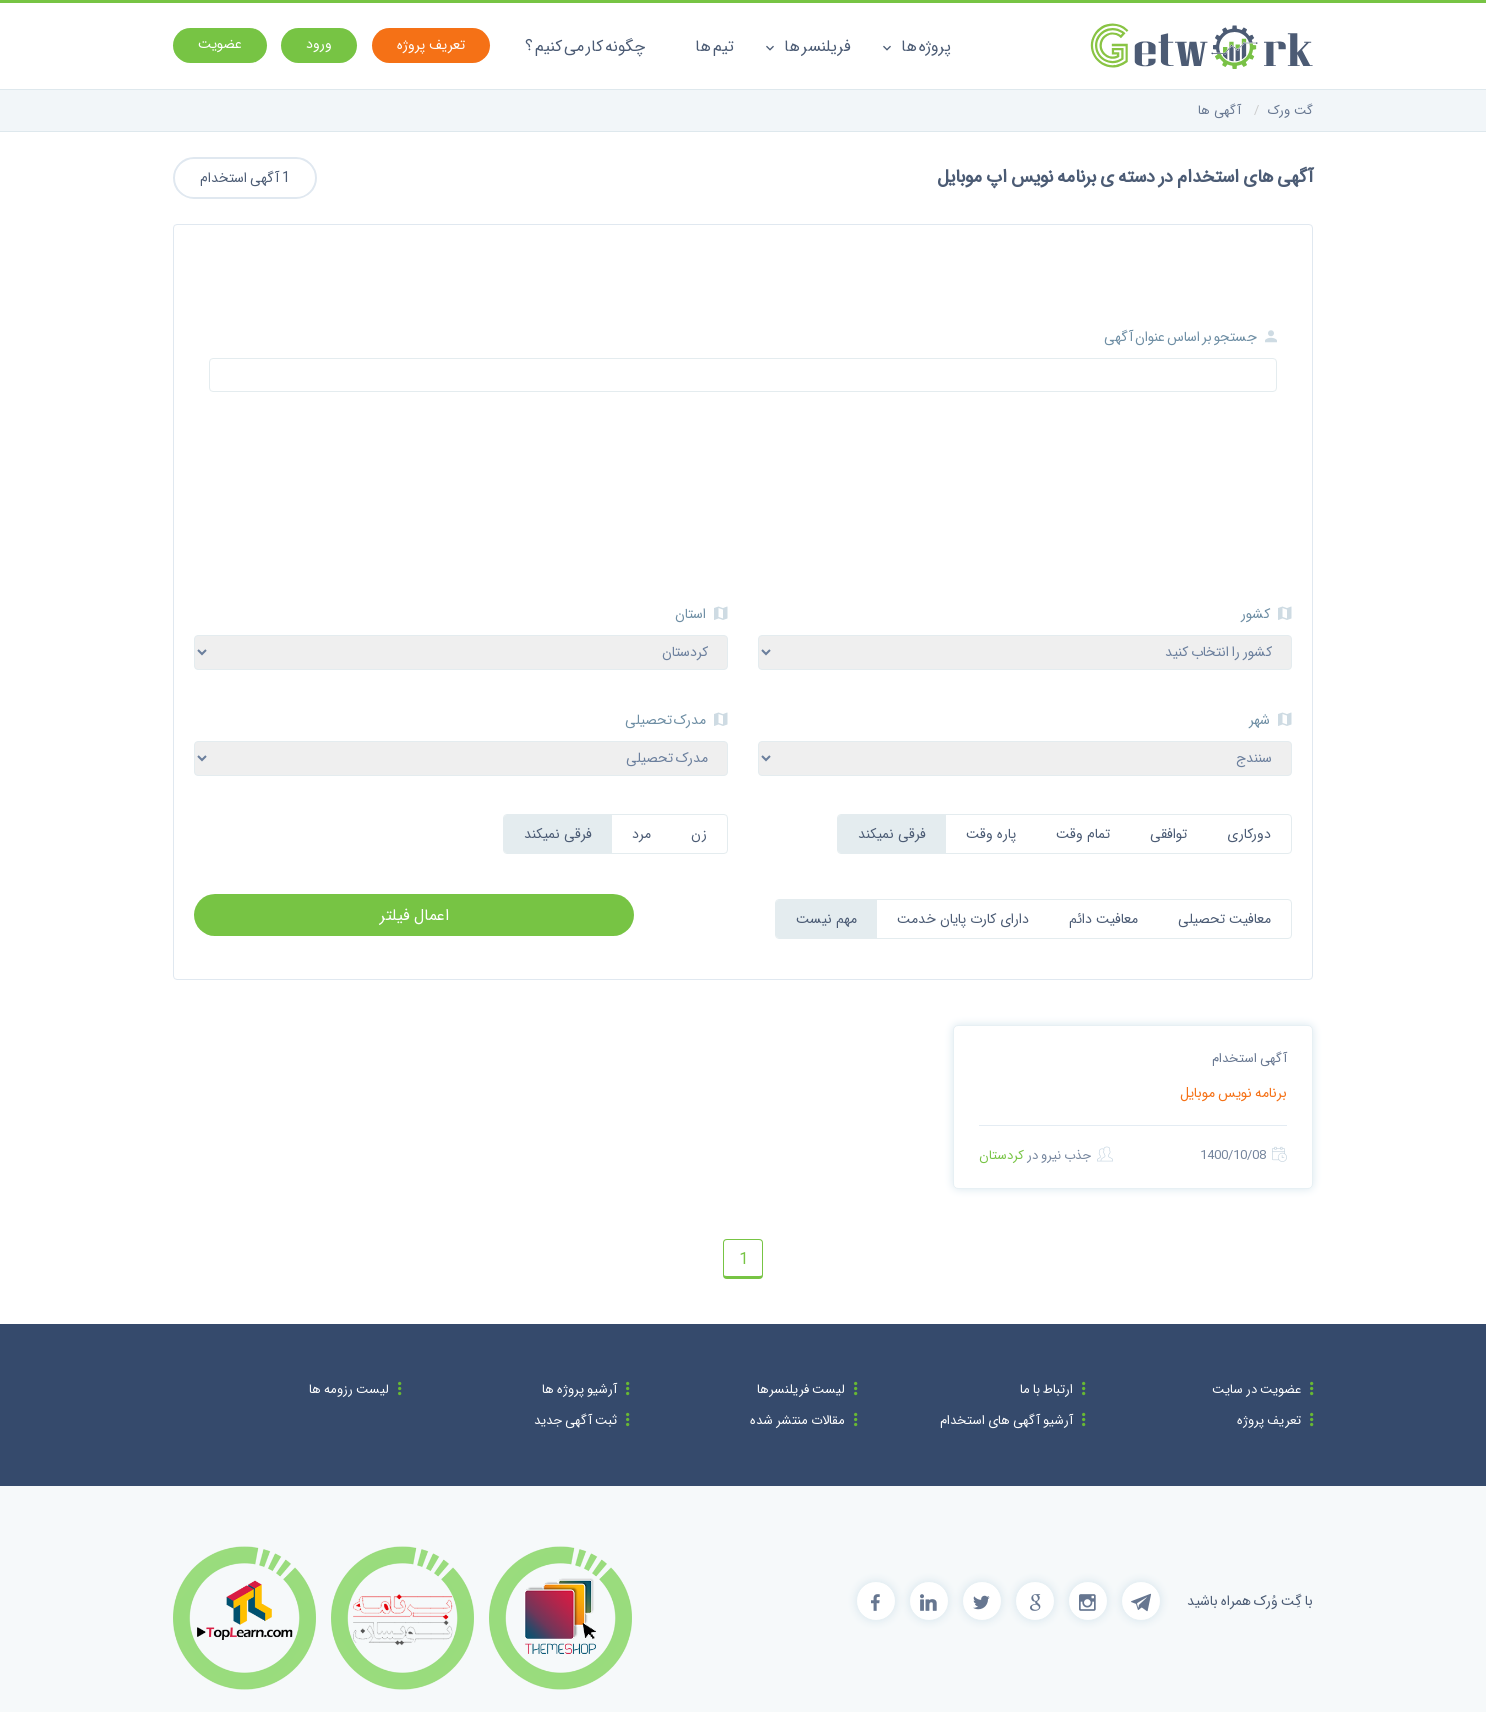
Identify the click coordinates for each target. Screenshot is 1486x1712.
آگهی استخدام (1249, 1058)
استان (701, 614)
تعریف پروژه (1269, 1420)
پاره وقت (991, 834)
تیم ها (714, 46)
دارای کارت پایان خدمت (963, 919)
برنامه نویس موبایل (1233, 1093)
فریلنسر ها (808, 46)
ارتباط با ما (1046, 1389)
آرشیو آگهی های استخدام (1006, 1420)
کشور (1266, 614)
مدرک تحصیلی (676, 720)
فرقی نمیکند (892, 834)
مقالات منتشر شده (797, 1420)
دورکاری (1249, 834)
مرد (641, 834)
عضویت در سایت (1256, 1389)
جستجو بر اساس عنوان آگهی (1190, 337)
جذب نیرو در (1046, 1155)
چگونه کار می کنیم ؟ (585, 46)
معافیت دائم (1103, 919)
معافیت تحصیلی (1224, 919)
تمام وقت (1083, 834)
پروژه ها (916, 46)
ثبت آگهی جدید (575, 1420)
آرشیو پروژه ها (579, 1389)
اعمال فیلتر (414, 915)
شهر (1270, 720)
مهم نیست (826, 919)
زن (699, 834)
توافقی (1168, 834)
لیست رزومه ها (349, 1389)
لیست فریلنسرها (801, 1389)
